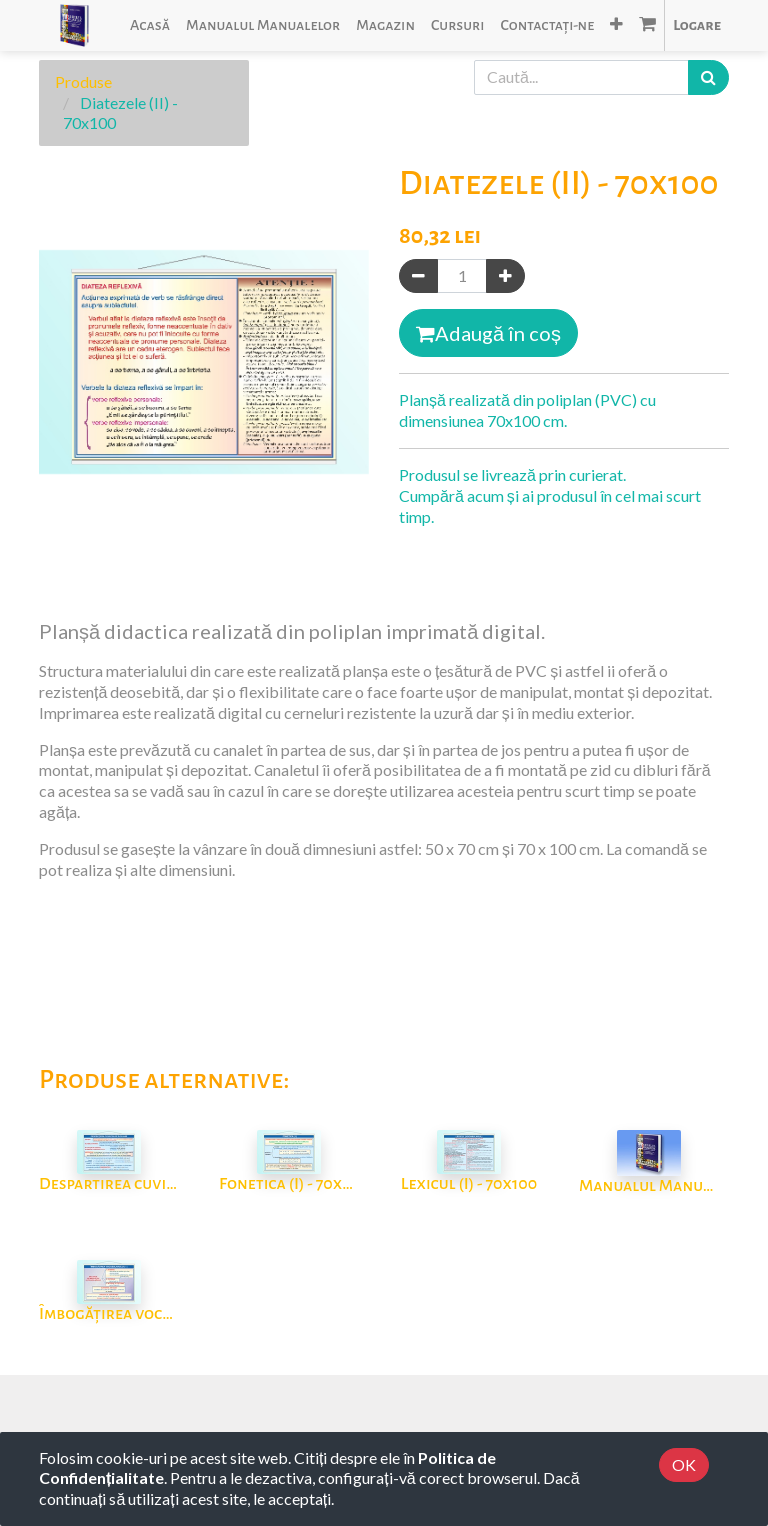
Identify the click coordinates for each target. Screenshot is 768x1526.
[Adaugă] (505, 276)
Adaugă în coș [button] (488, 333)
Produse (83, 81)
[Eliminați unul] (418, 276)
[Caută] (708, 77)
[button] (616, 25)
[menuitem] (150, 25)
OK (684, 1464)
